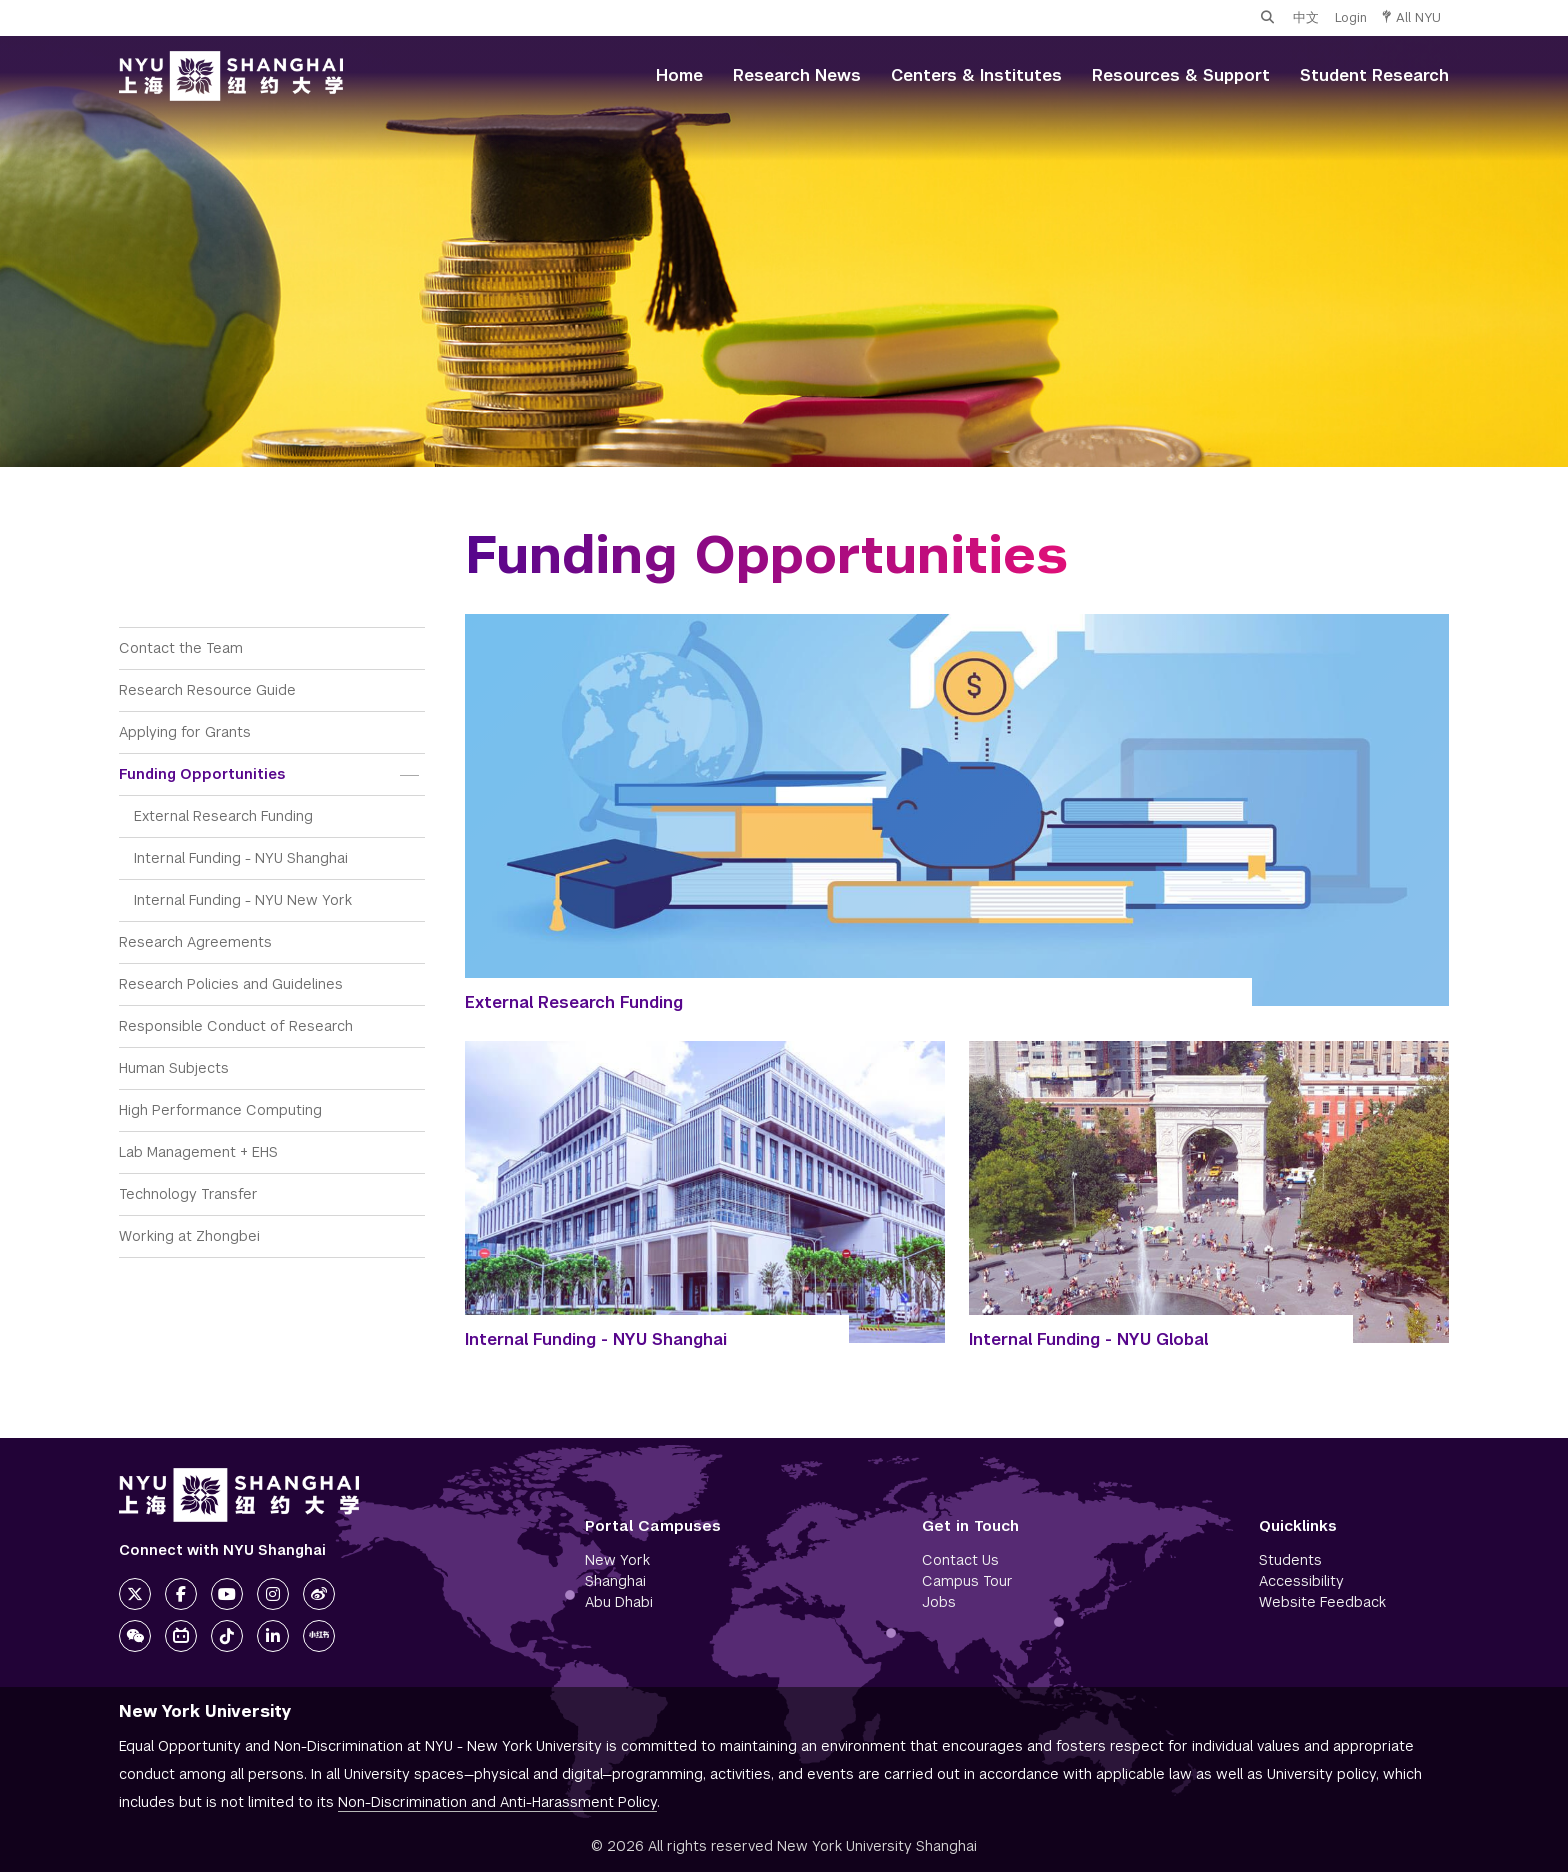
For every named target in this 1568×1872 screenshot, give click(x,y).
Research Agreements (195, 942)
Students (1290, 1560)
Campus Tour (967, 1581)
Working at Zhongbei (189, 1236)
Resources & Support (1181, 75)
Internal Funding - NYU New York (243, 900)
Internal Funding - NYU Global (1088, 1339)
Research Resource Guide (207, 690)
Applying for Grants (185, 732)
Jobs (939, 1602)
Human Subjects (174, 1068)
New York (617, 1560)
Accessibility (1301, 1581)
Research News (797, 75)
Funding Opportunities (202, 774)
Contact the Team (181, 648)
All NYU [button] (1412, 17)
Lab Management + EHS (198, 1152)
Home (679, 75)
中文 (1306, 17)
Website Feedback (1322, 1602)
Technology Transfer (188, 1194)
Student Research (1374, 75)
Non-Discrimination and (497, 1802)
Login (1351, 17)
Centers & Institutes (976, 75)
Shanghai (615, 1581)
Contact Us (960, 1560)
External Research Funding (223, 816)
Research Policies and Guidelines (231, 984)
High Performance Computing (220, 1110)
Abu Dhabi (619, 1602)
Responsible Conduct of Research (236, 1026)
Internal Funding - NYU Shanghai (241, 858)
